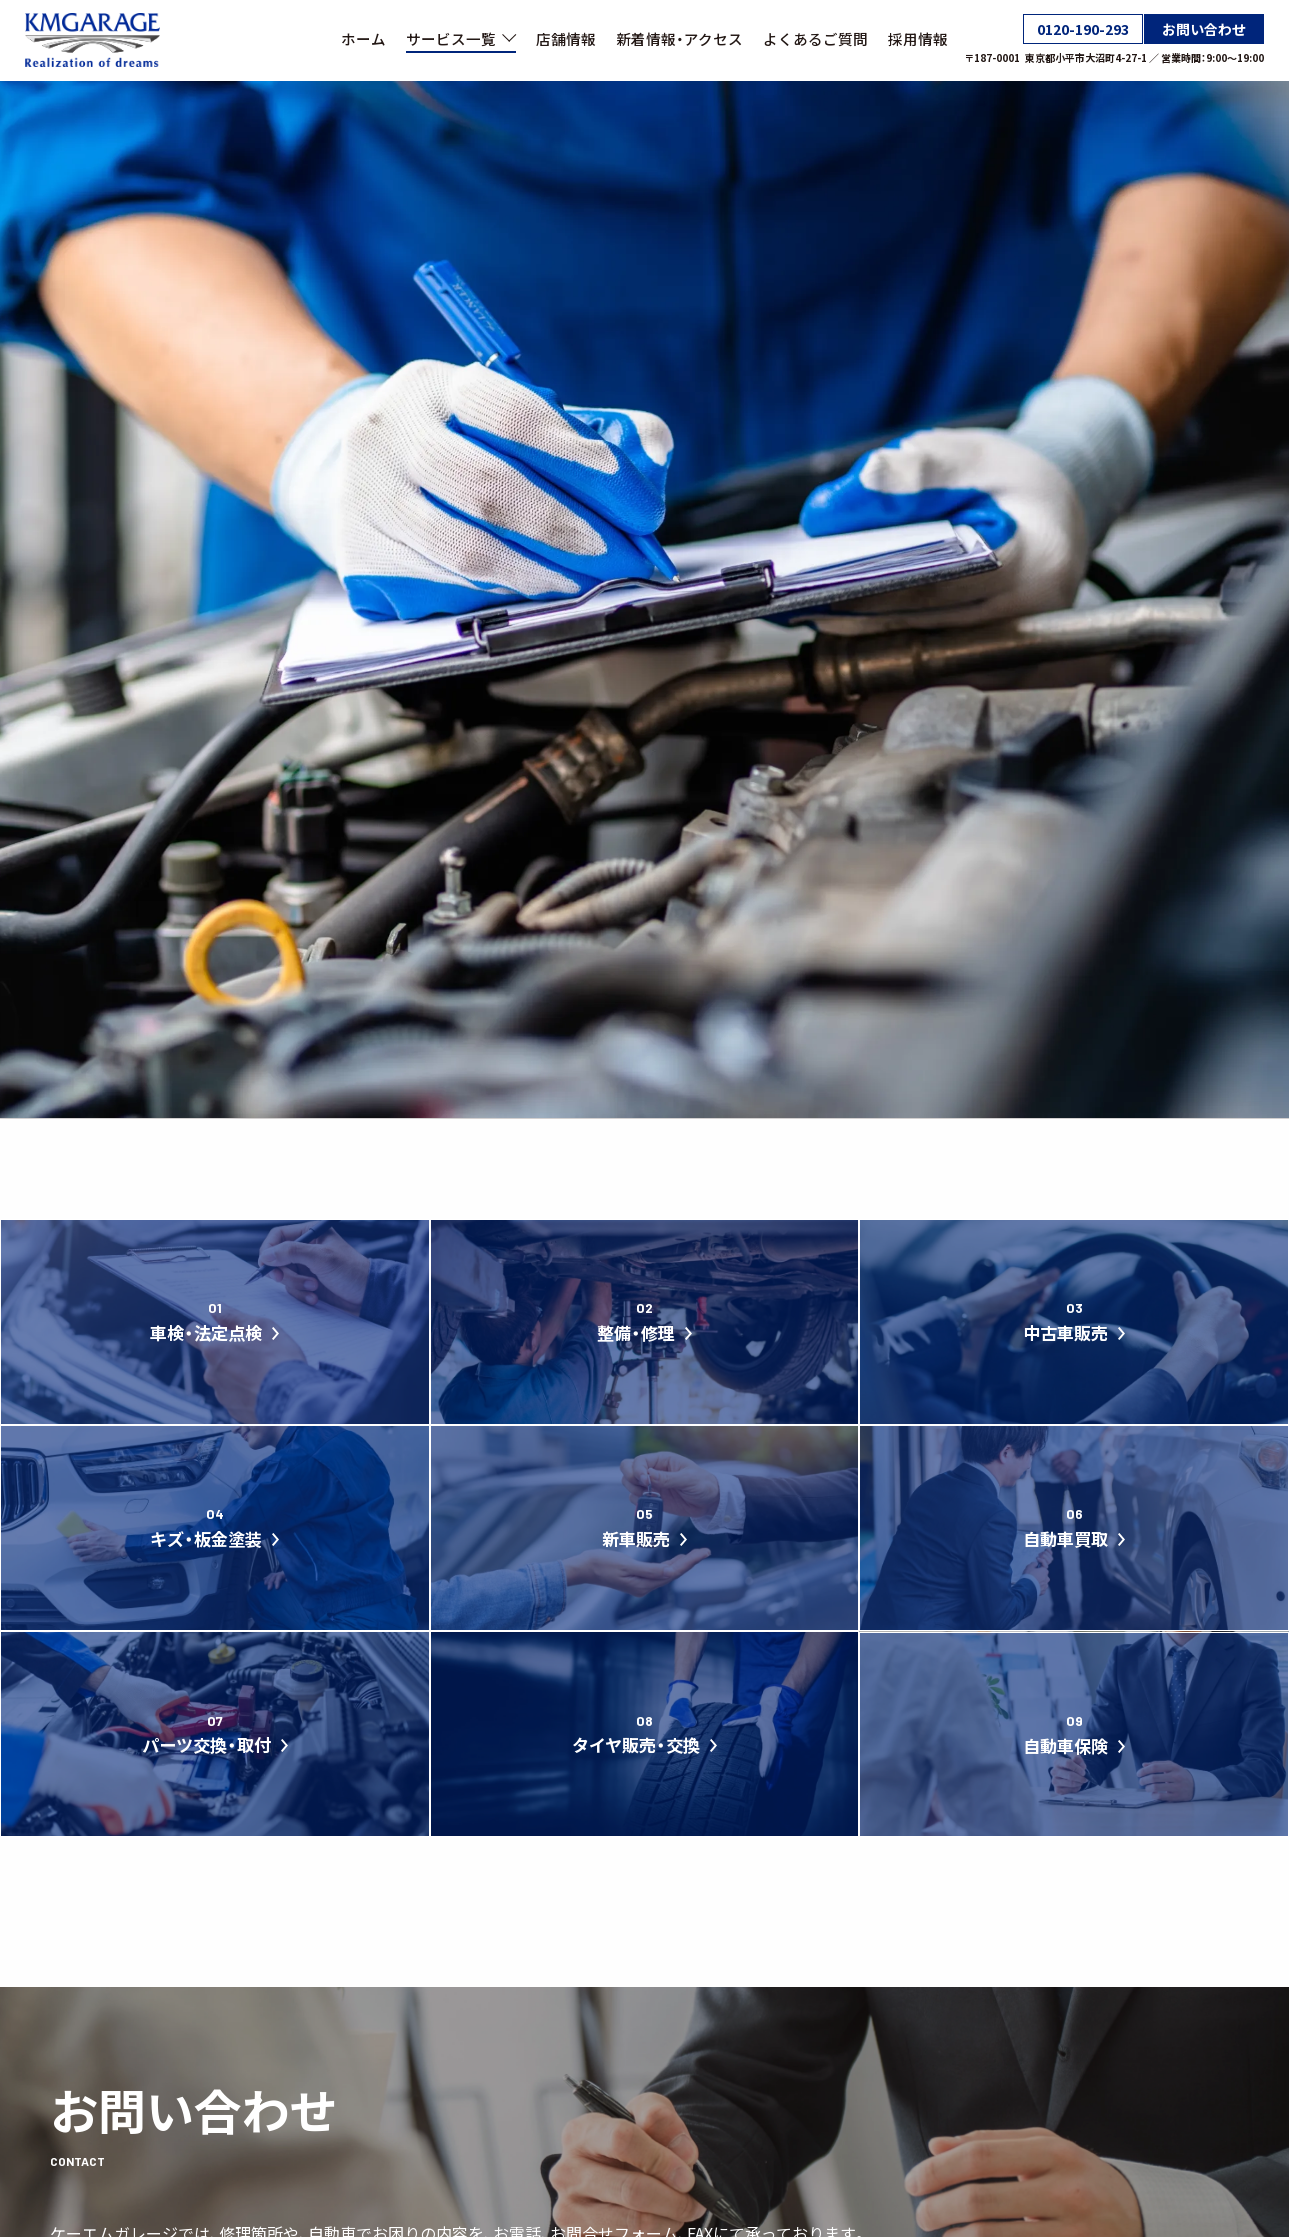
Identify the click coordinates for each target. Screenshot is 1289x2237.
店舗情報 (566, 39)
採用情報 (918, 39)
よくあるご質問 (815, 39)
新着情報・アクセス (679, 39)
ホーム (363, 39)
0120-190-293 (1083, 29)
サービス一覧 (461, 38)
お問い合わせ (1204, 29)
